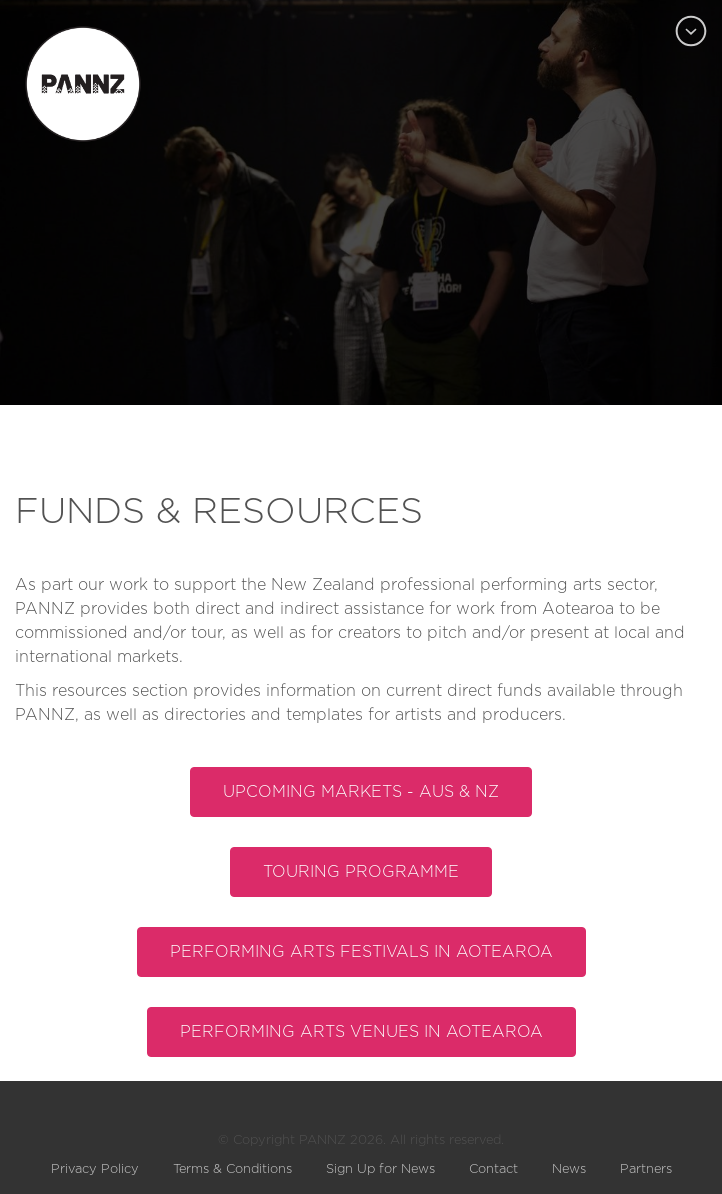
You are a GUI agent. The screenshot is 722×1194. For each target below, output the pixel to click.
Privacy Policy (95, 1169)
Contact (493, 1169)
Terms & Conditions (232, 1169)
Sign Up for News (380, 1169)
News (569, 1169)
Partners (646, 1169)
